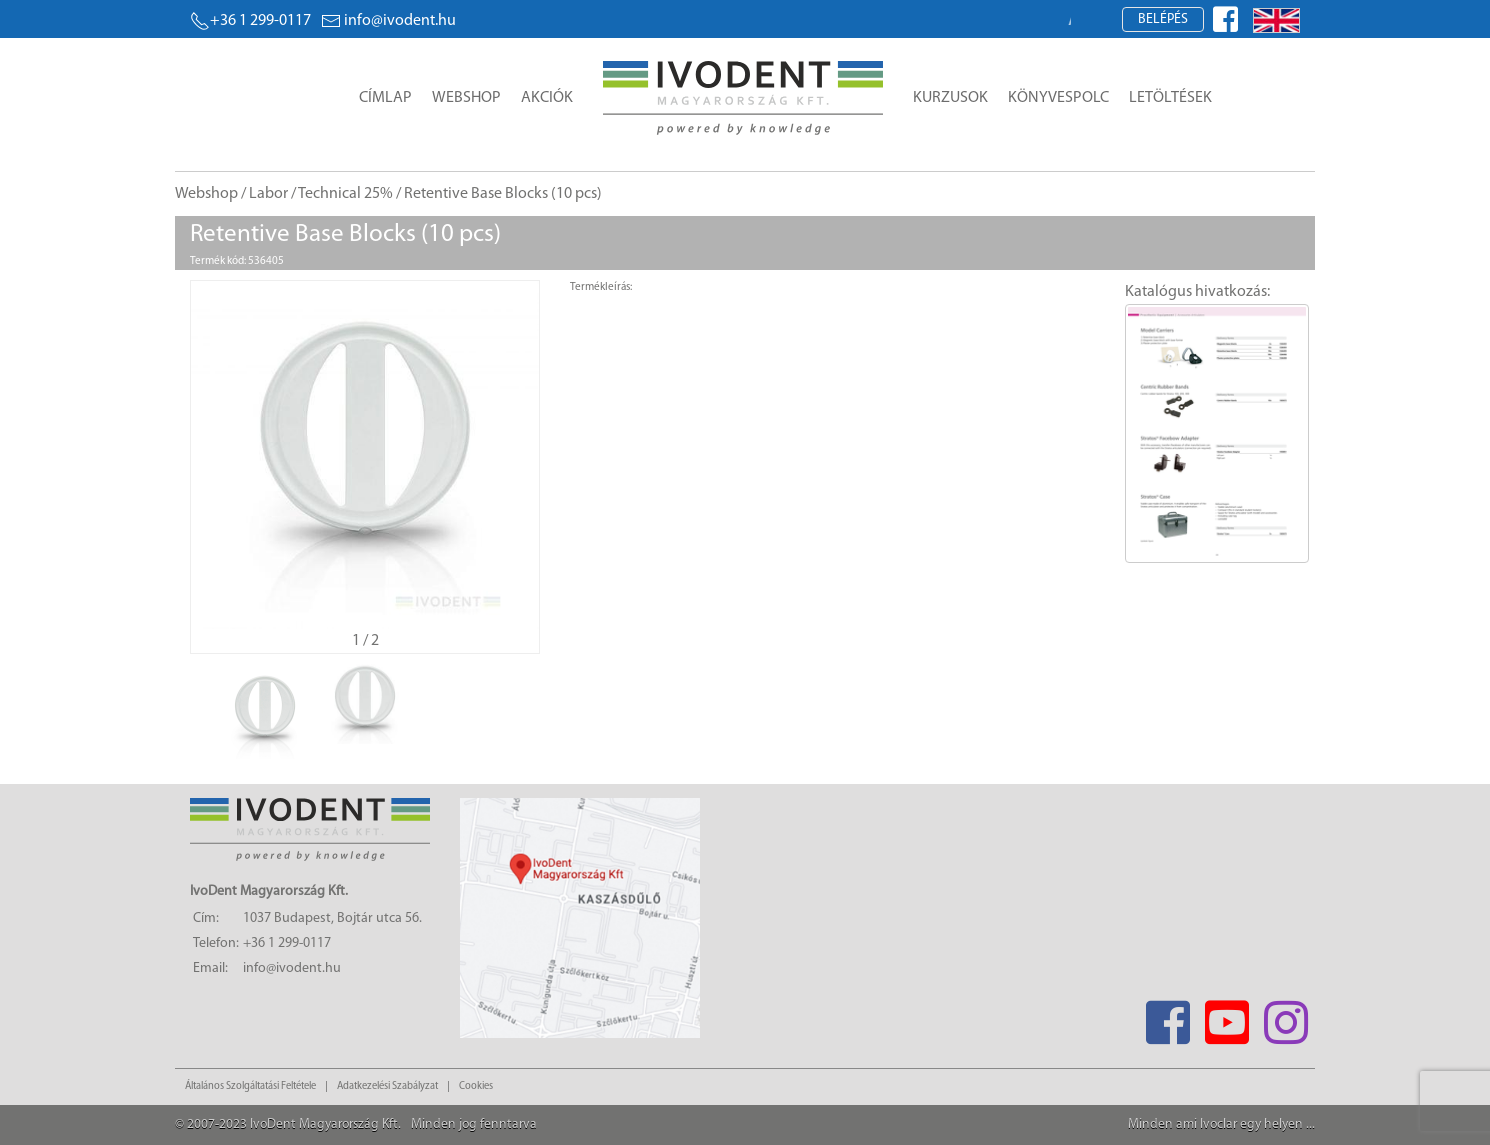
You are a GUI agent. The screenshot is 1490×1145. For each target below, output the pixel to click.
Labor (268, 194)
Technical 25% (345, 194)
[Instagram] (1285, 1016)
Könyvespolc (1058, 98)
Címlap (385, 98)
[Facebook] (1167, 1016)
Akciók (547, 98)
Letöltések (1170, 98)
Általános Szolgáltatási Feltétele (250, 1086)
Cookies (476, 1086)
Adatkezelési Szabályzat (387, 1086)
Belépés (1163, 19)
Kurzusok (950, 98)
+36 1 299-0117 (250, 21)
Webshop (466, 98)
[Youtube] (1226, 1016)
